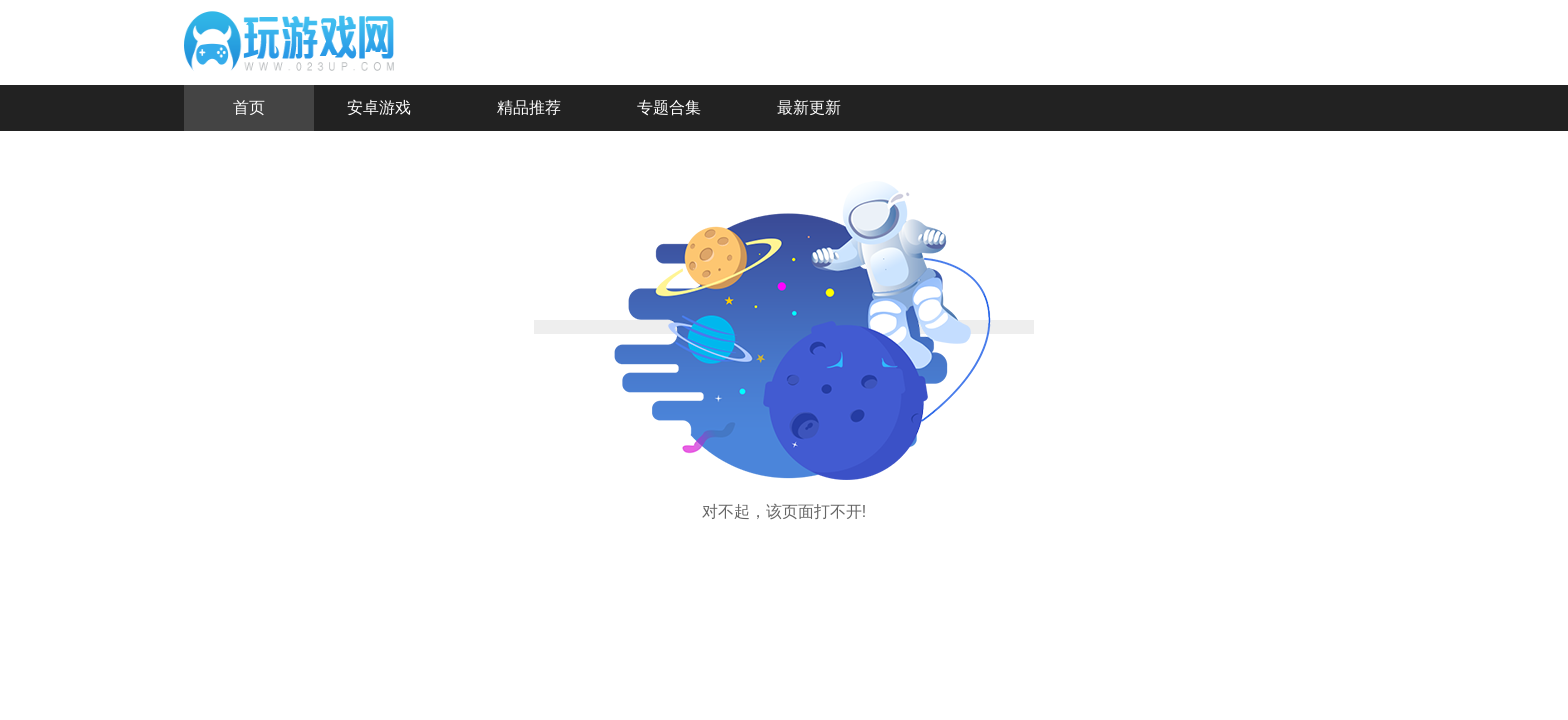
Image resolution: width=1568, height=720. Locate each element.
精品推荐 (529, 107)
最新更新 (809, 107)
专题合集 (669, 107)
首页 (249, 107)
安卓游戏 (379, 107)
